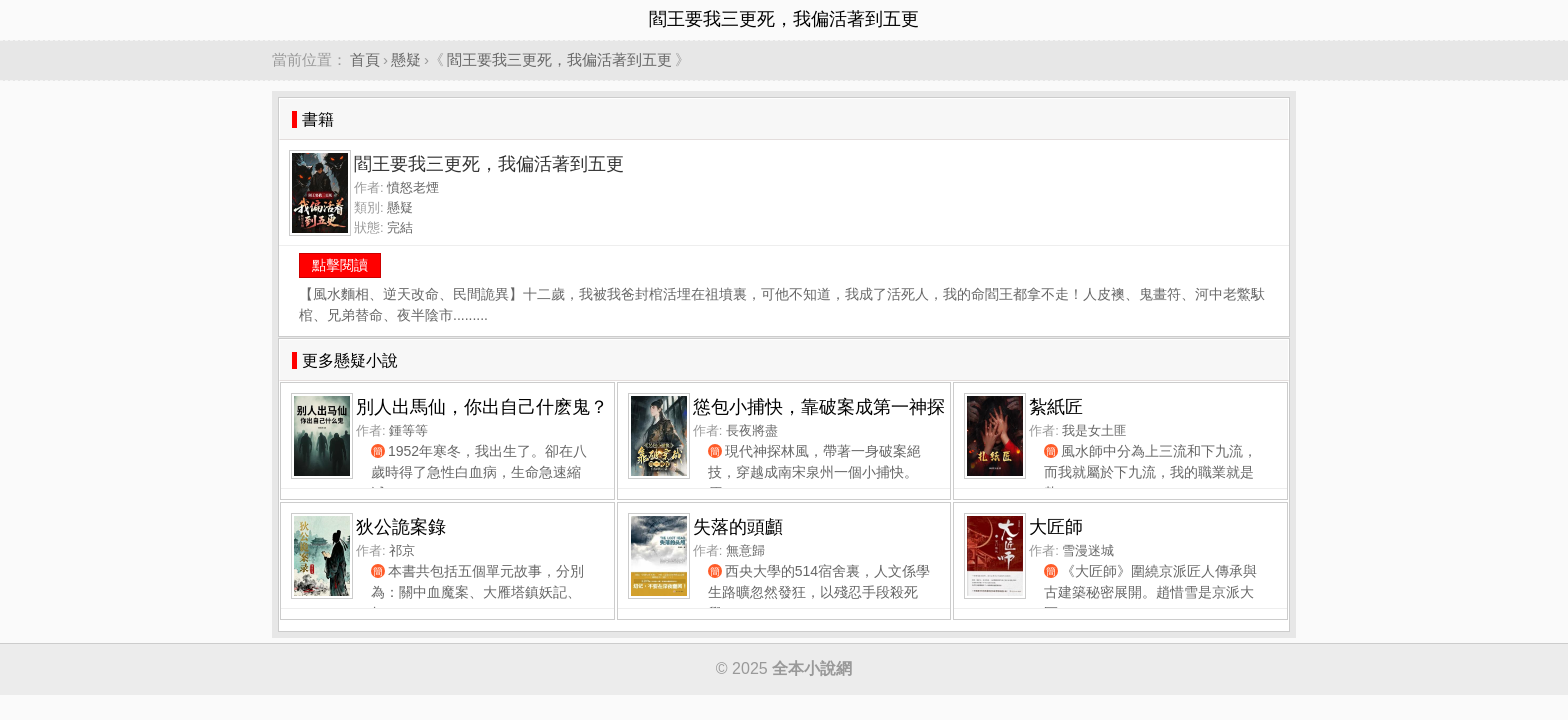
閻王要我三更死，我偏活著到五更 (559, 59)
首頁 (365, 59)
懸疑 (406, 59)
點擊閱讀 (340, 265)
